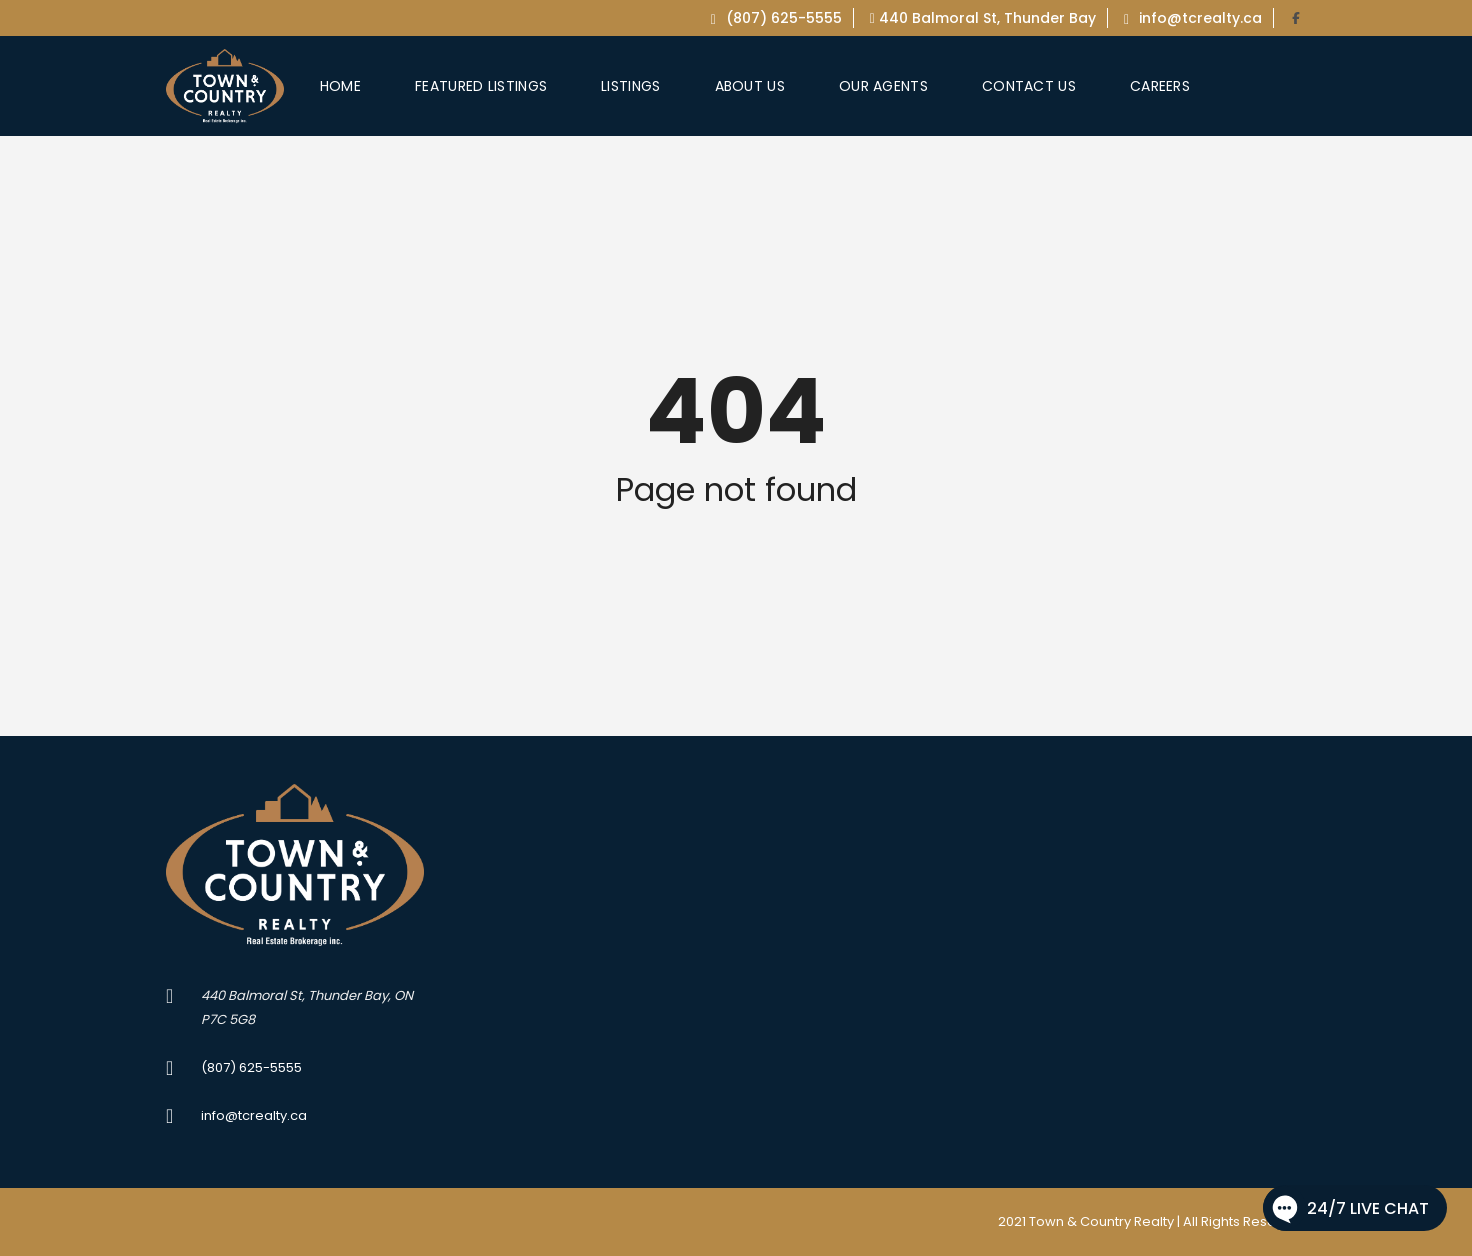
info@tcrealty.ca (1193, 18)
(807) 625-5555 (776, 18)
